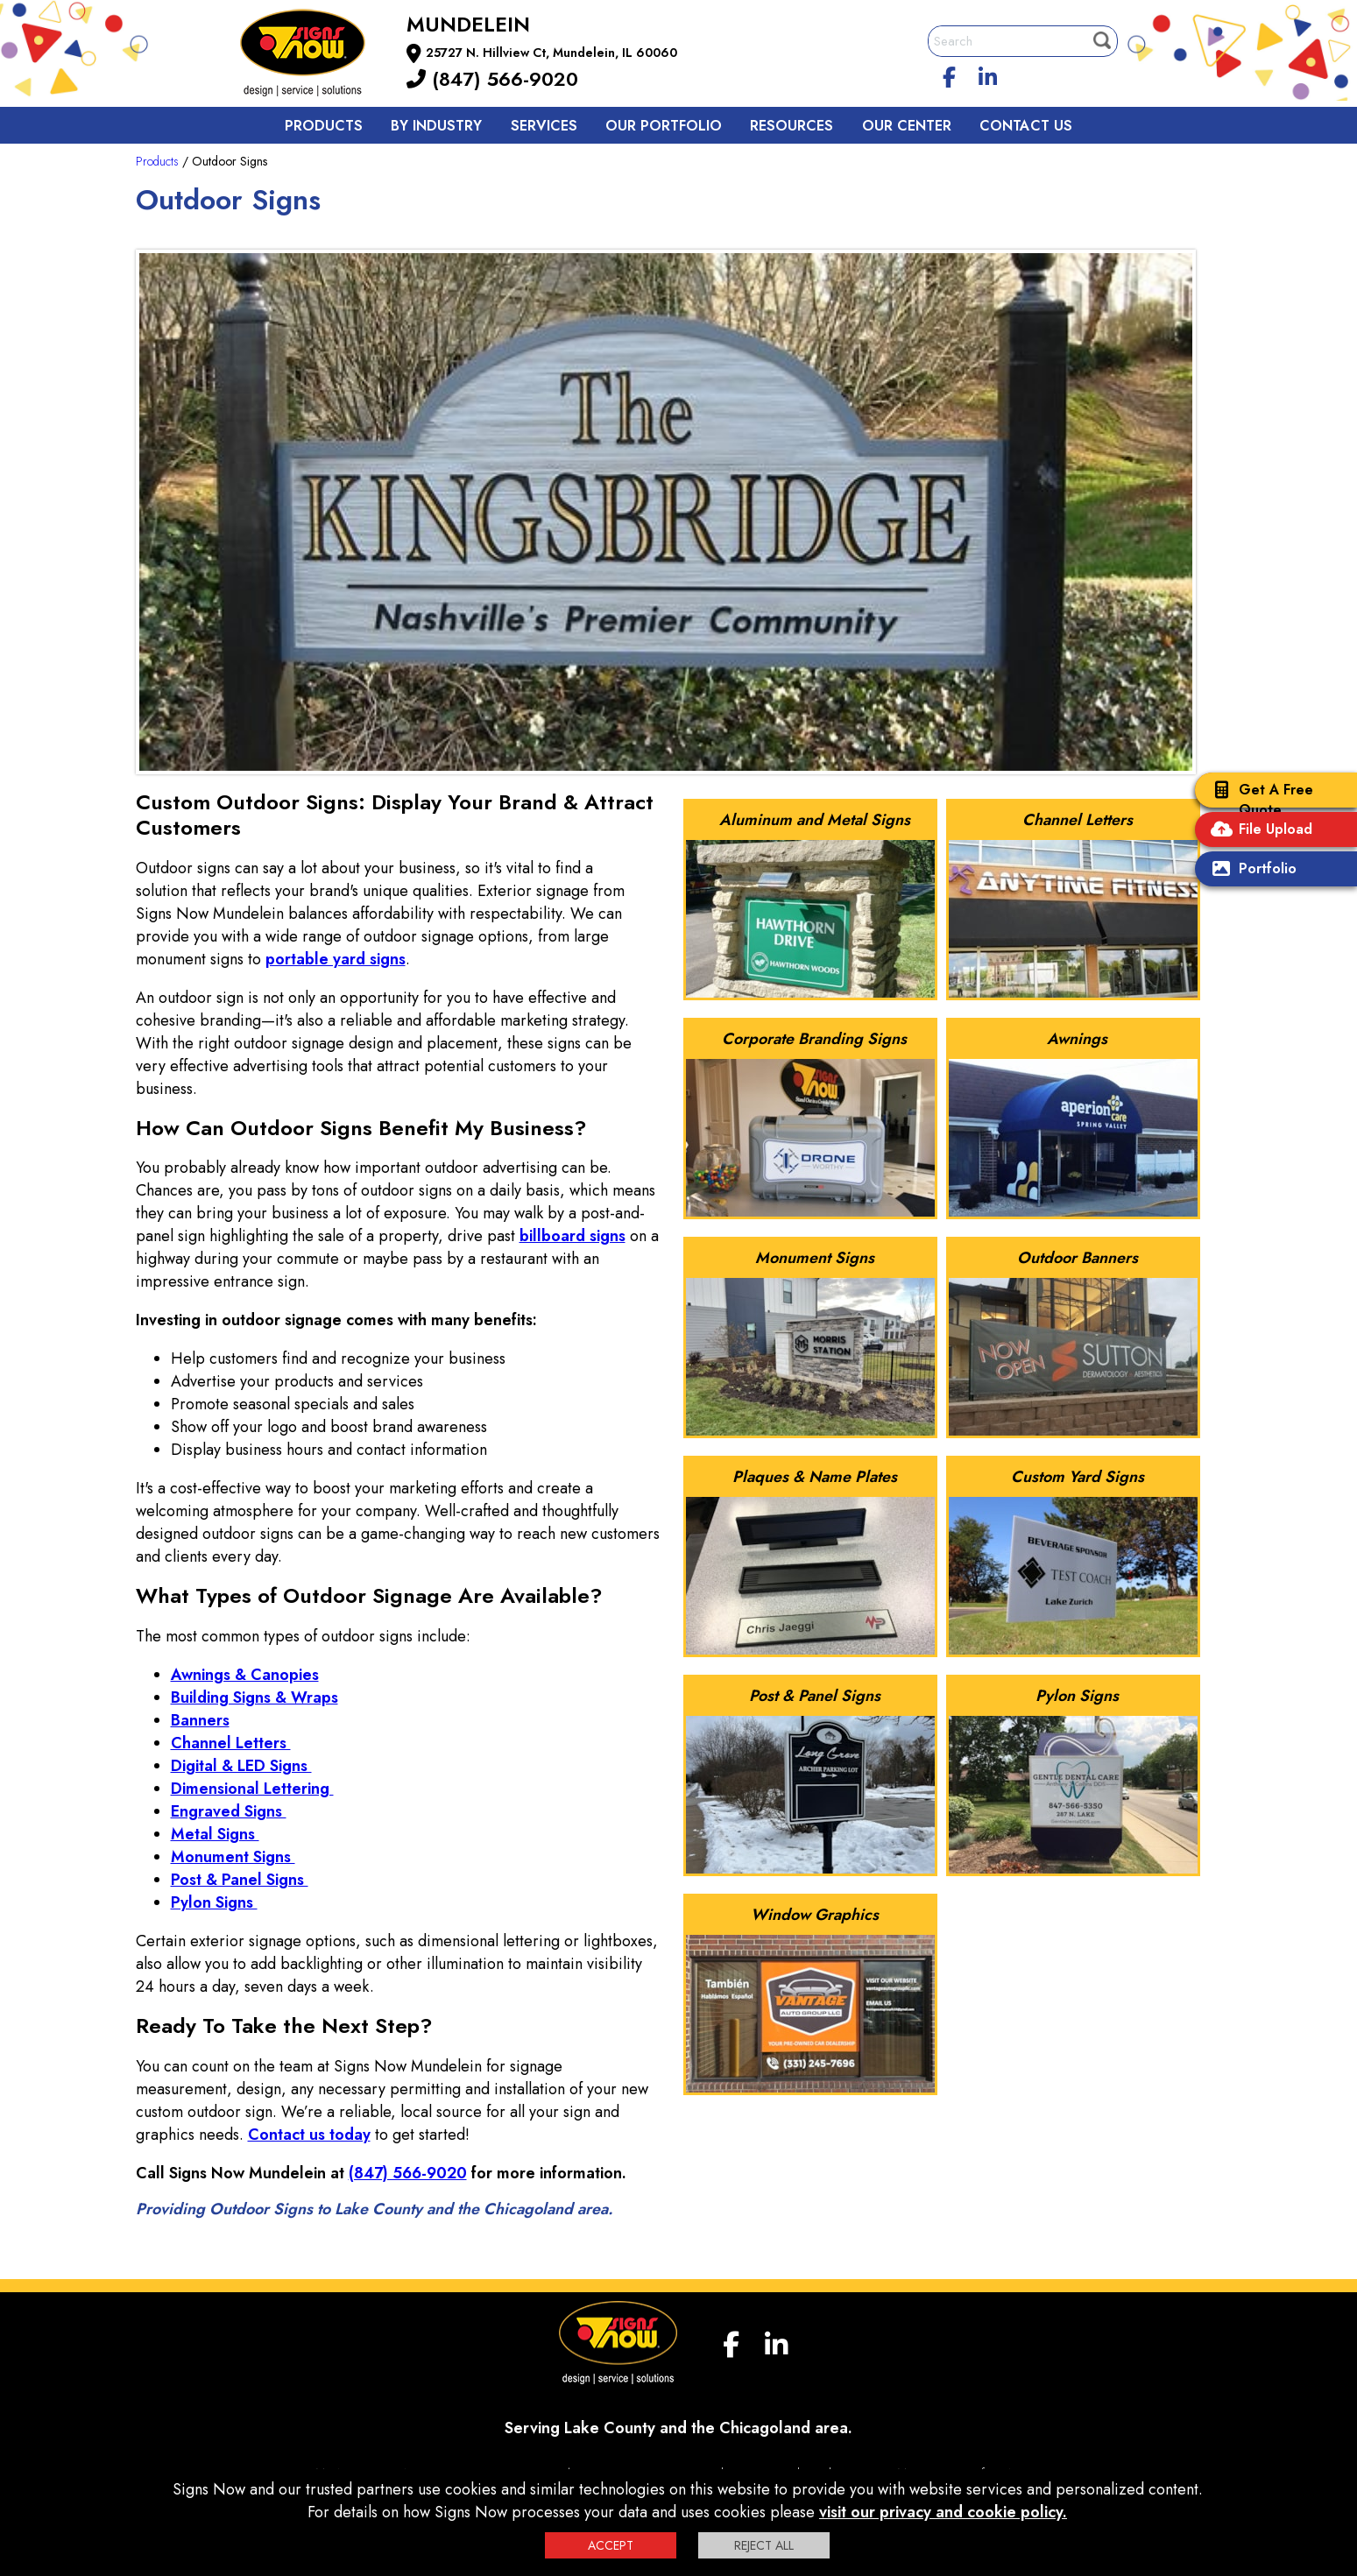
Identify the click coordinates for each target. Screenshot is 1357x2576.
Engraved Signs (228, 1811)
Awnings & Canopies (245, 1674)
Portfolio (1250, 870)
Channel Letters (231, 1743)
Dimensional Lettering (252, 1788)
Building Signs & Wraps (254, 1697)
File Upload (1258, 831)
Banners (200, 1720)
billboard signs (572, 1235)
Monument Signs (233, 1857)
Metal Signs (215, 1834)
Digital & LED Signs (241, 1765)
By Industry (436, 126)
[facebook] (948, 74)
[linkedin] (987, 74)
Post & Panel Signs (239, 1879)
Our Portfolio (663, 126)
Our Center (906, 126)
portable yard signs (335, 959)
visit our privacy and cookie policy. (943, 2512)
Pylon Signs (214, 1902)
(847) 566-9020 (492, 79)
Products (324, 126)
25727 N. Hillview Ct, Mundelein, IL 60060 (551, 52)
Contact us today (309, 2134)
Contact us (1025, 126)
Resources (791, 126)
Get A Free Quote (1258, 800)
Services (544, 126)
